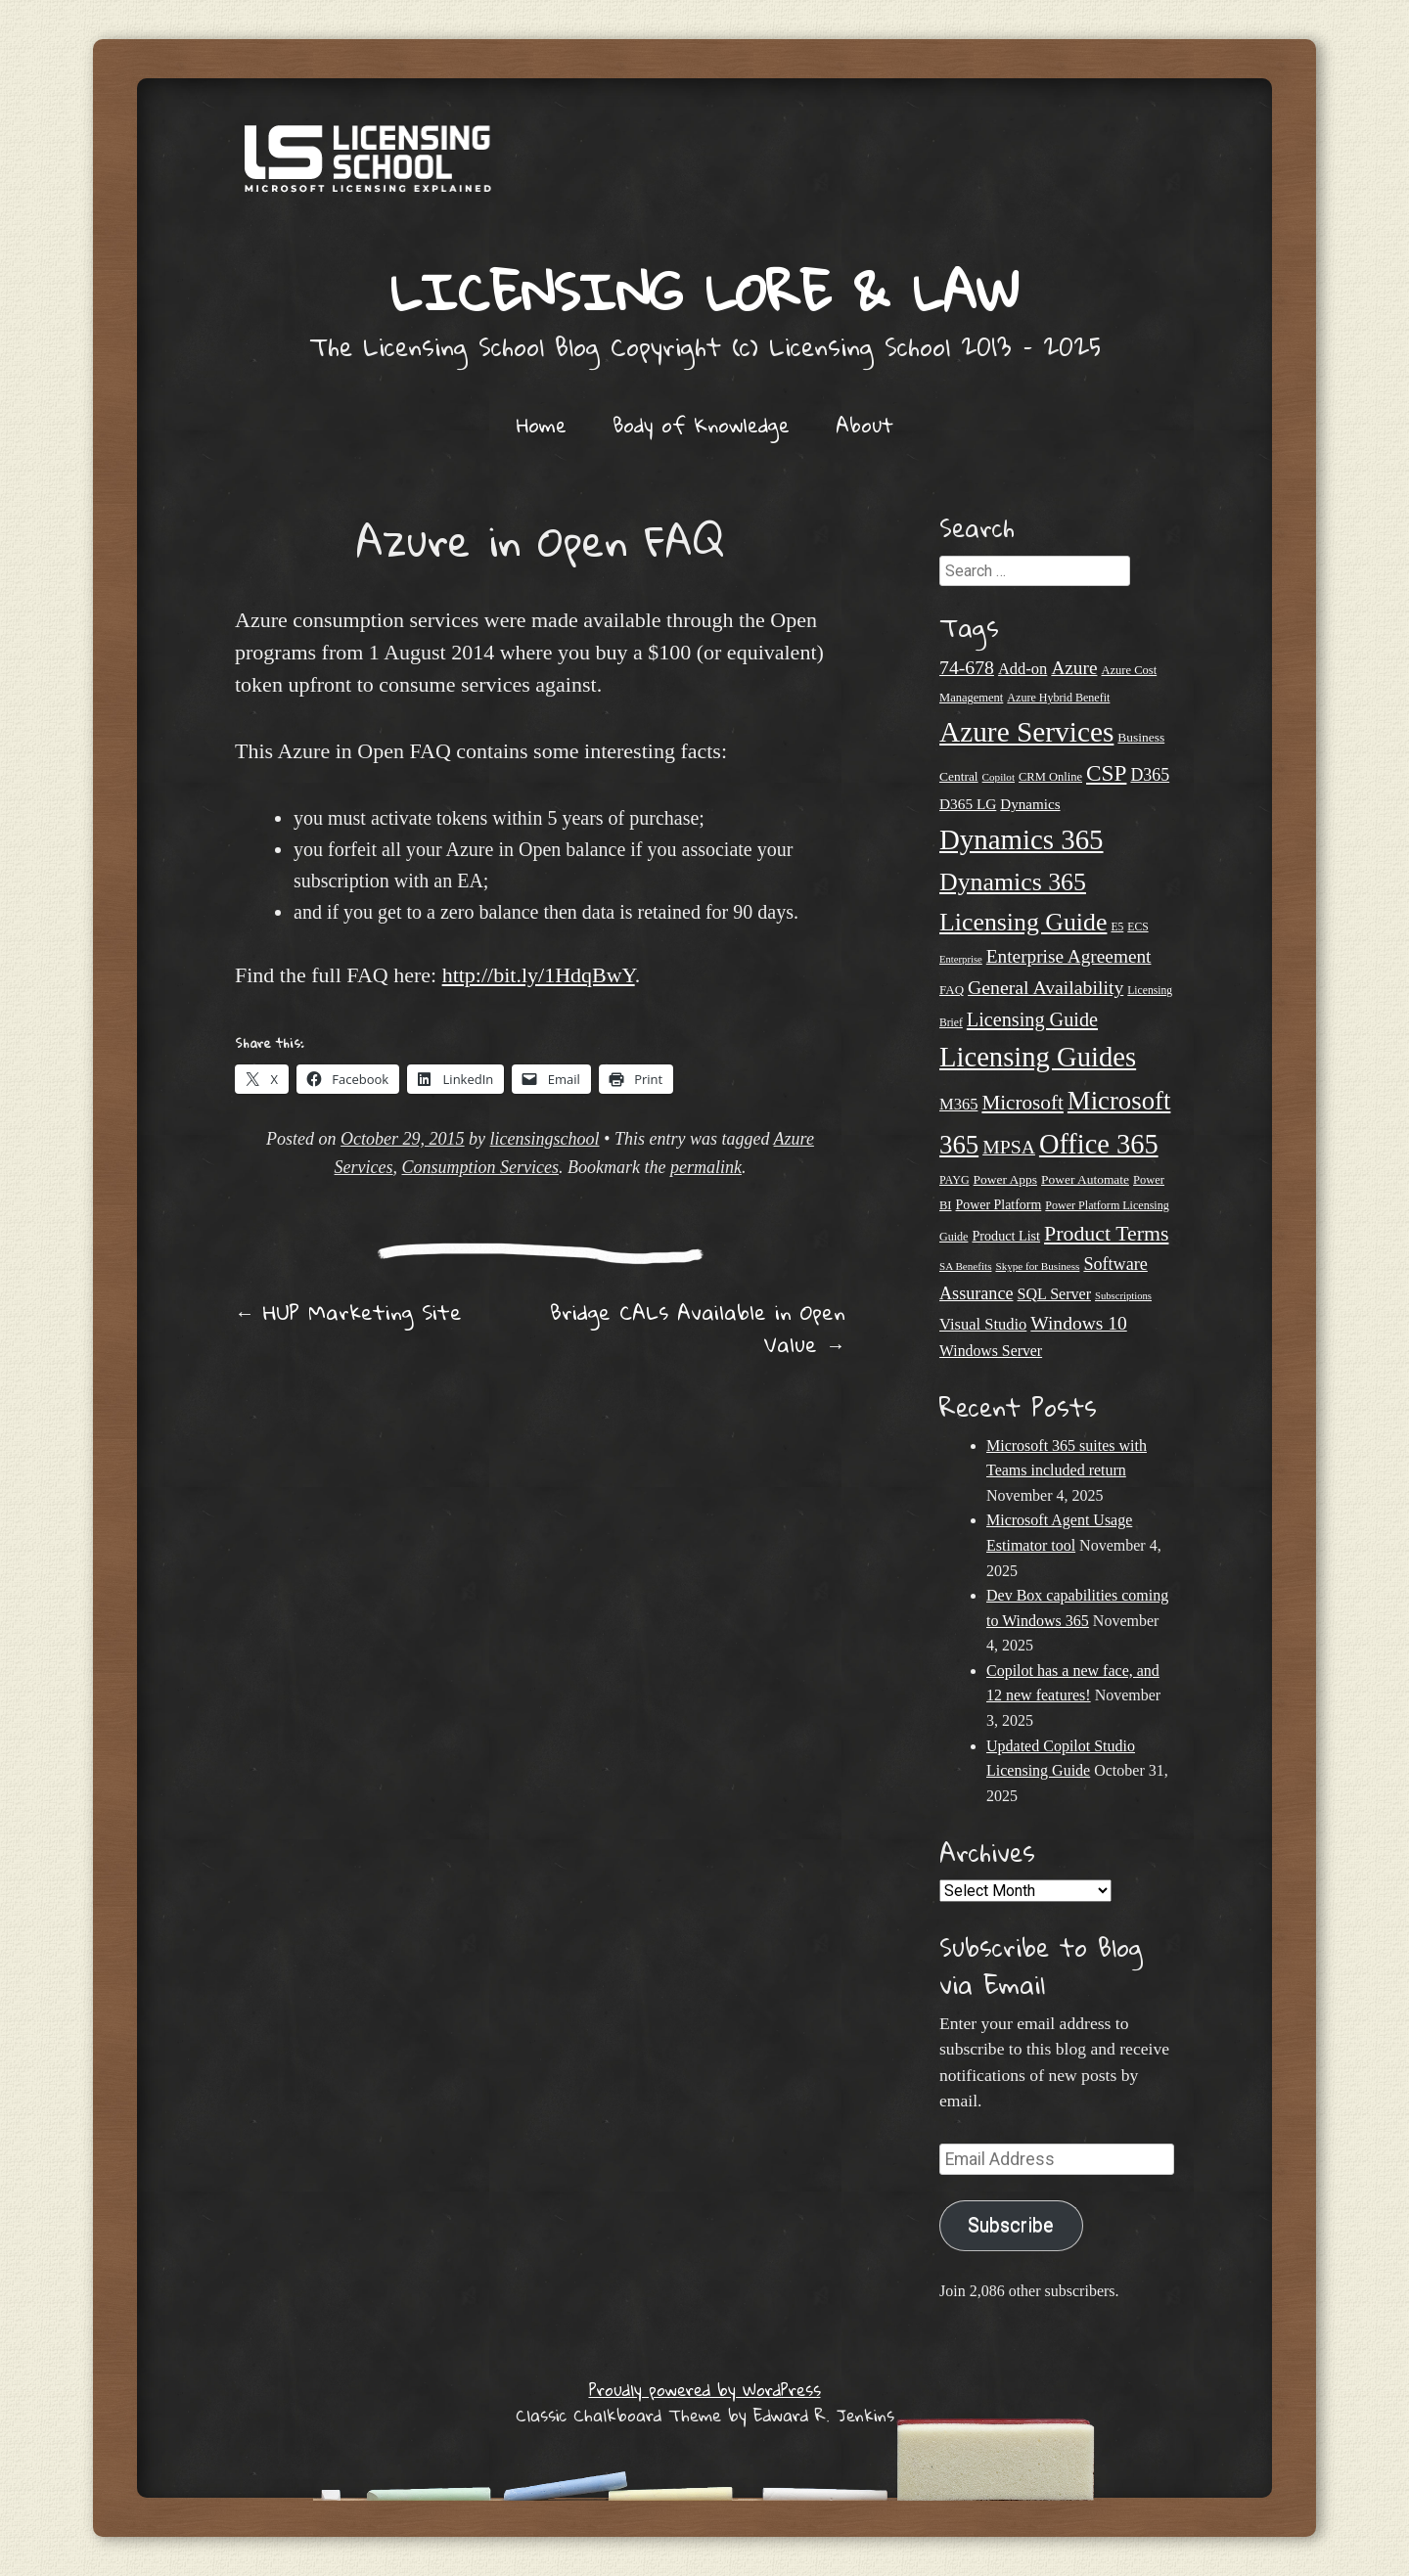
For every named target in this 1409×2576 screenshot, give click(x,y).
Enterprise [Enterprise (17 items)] (960, 959)
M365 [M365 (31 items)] (958, 1104)
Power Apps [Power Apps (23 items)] (1005, 1179)
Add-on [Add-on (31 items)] (1022, 668)
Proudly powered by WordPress (705, 2389)
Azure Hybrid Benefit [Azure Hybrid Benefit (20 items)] (1058, 697)
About (864, 424)
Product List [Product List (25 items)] (1006, 1235)
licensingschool (545, 1139)
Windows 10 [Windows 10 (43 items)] (1078, 1323)
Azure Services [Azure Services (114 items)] (1026, 731)
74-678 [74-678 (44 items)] (966, 667)
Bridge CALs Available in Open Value (697, 1328)
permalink (706, 1167)
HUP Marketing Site (348, 1312)
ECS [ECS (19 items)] (1137, 927)
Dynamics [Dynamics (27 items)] (1030, 804)
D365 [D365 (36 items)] (1149, 775)
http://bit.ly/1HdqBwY (538, 975)
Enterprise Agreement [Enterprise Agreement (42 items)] (1069, 956)
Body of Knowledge (701, 424)
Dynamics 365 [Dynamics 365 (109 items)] (1021, 839)
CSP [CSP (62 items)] (1106, 773)
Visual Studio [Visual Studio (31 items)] (982, 1324)
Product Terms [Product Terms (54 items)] (1106, 1233)
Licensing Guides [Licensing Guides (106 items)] (1037, 1056)
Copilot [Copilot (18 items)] (998, 777)
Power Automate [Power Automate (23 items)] (1085, 1179)
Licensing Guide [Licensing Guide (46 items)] (1032, 1019)
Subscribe (1011, 2225)
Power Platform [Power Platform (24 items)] (999, 1205)
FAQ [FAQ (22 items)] (951, 989)
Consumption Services (480, 1167)
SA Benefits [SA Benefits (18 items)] (965, 1266)
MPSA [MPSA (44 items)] (1008, 1146)
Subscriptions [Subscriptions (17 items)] (1123, 1295)
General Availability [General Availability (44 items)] (1045, 987)
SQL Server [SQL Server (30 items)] (1054, 1294)
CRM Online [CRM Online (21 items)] (1050, 777)
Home (542, 424)
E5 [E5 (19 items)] (1117, 927)
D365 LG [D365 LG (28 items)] (967, 803)
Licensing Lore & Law (704, 291)
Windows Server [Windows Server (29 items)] (990, 1350)
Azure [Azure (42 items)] (1074, 667)
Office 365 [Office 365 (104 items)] (1099, 1144)
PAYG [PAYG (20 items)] (954, 1180)
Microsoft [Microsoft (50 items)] (1022, 1102)
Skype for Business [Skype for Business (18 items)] (1037, 1266)
